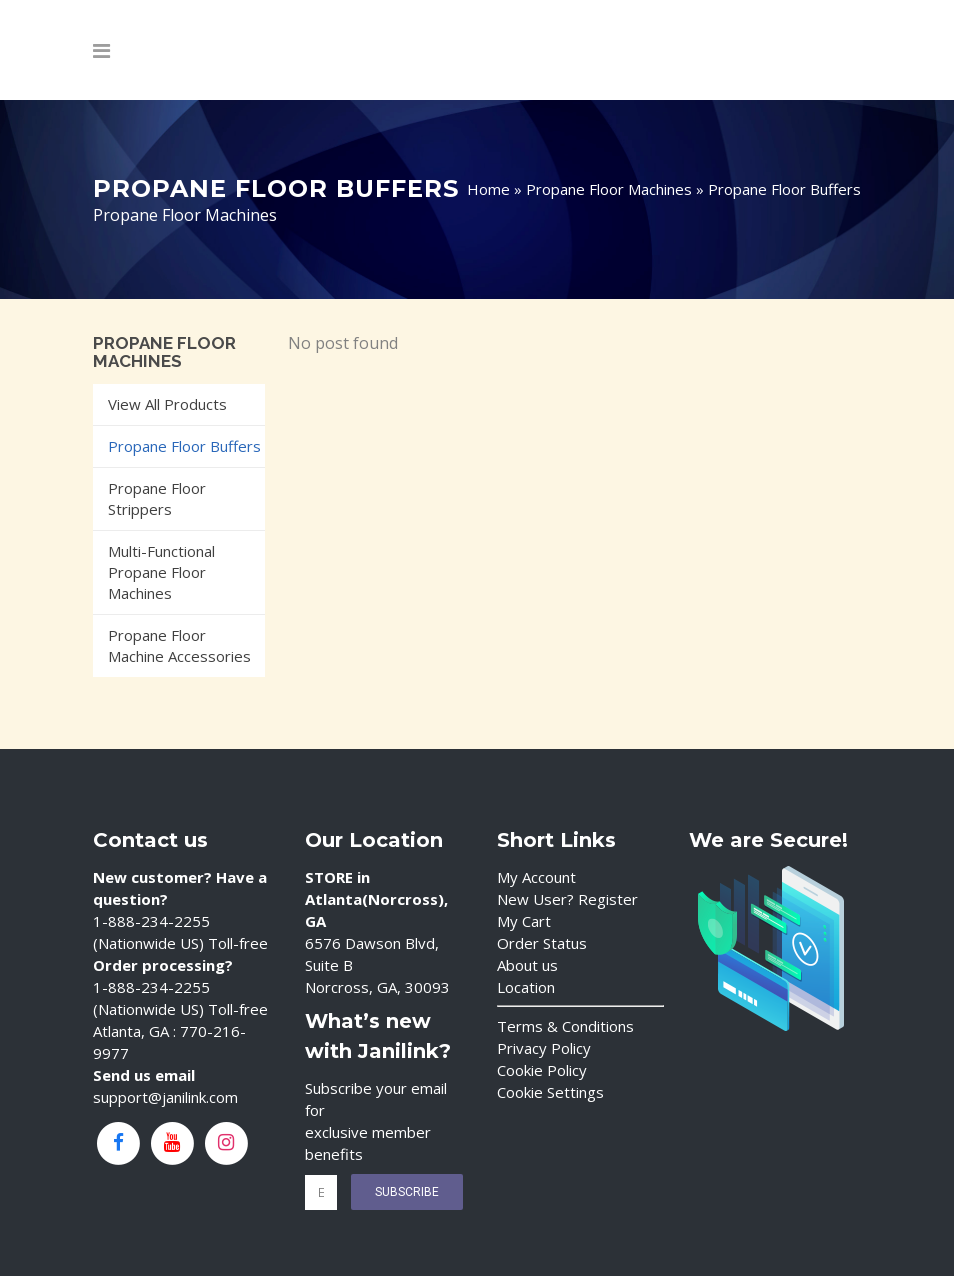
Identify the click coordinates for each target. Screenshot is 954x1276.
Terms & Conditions (565, 1026)
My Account (536, 877)
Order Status (542, 943)
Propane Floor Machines (609, 189)
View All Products (167, 404)
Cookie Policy (542, 1070)
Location (526, 987)
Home (488, 189)
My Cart (524, 921)
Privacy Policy (544, 1048)
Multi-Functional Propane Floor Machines (161, 572)
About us (527, 965)
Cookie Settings (550, 1092)
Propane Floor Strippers (157, 498)
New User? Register (567, 899)
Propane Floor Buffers (184, 446)
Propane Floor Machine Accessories (179, 645)
